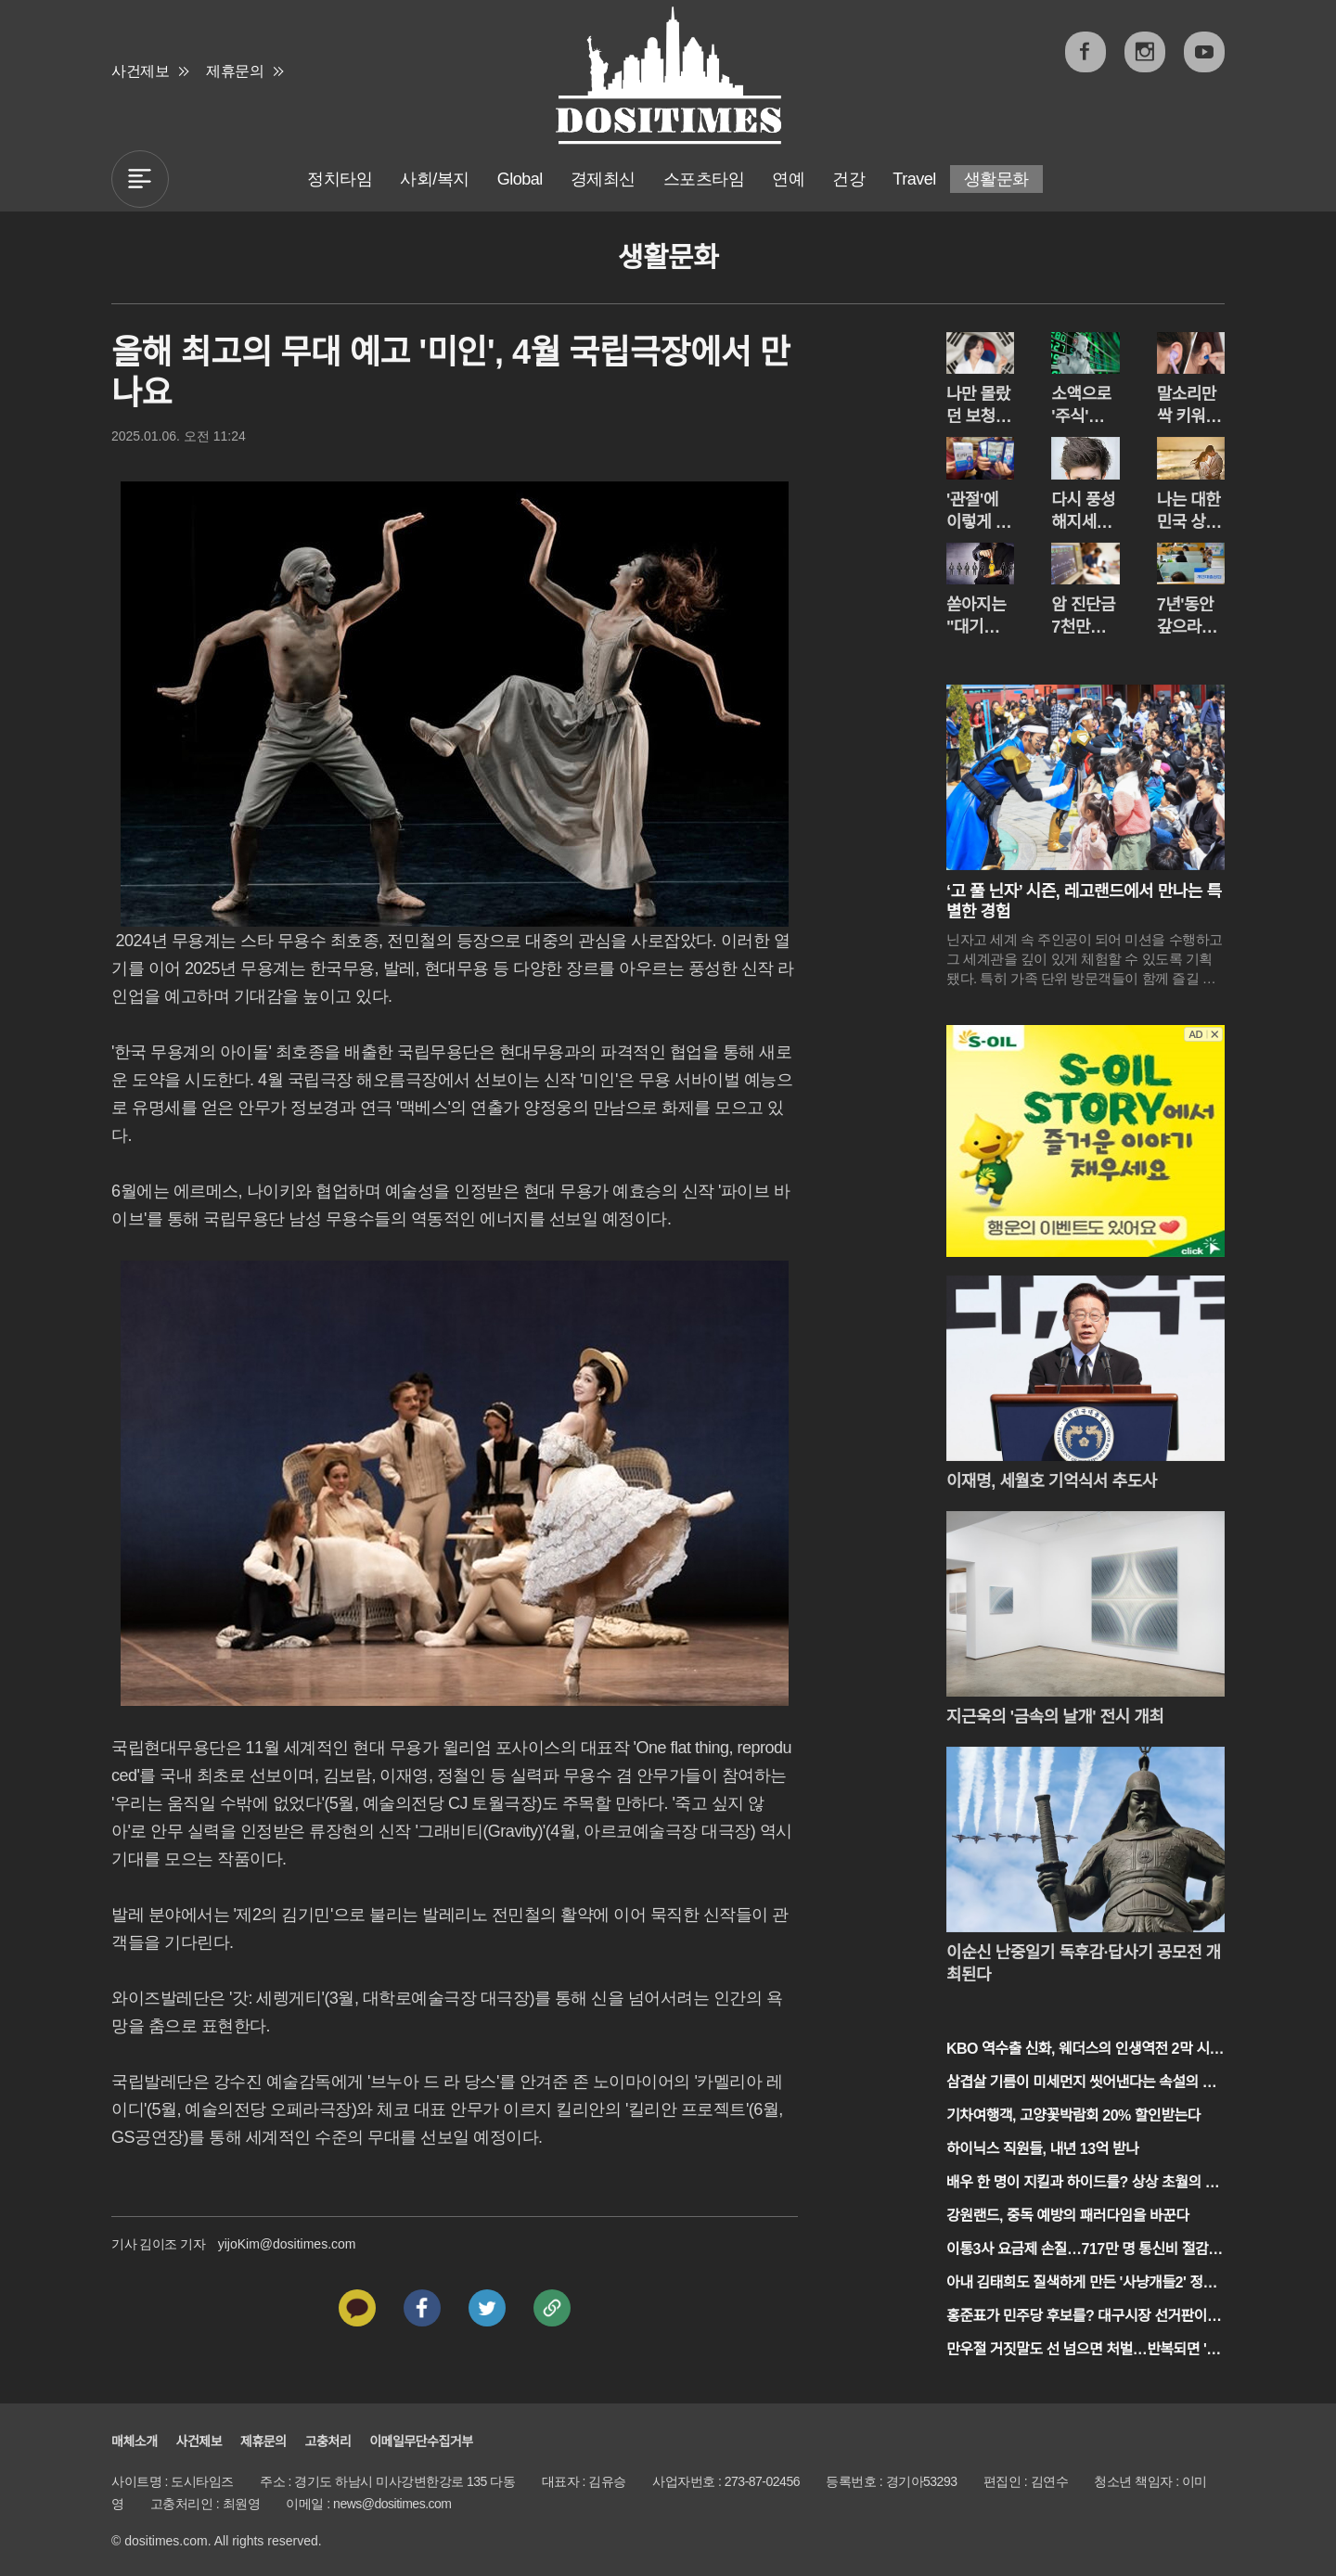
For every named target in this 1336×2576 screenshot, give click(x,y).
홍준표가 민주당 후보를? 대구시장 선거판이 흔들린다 (1085, 2317)
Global (520, 179)
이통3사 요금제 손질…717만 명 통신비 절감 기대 (1077, 2251)
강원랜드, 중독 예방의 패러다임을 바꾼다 (1067, 2216)
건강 (848, 179)
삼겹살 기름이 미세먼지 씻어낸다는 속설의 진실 (1080, 2084)
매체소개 (134, 2441)
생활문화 (996, 179)
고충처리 (328, 2441)
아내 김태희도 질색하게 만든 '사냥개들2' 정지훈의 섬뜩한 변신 (1081, 2284)
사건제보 (140, 71)
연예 (788, 179)
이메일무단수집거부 (420, 2441)
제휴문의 (234, 71)
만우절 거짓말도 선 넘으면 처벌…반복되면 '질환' (1083, 2351)
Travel (914, 179)
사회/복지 (434, 179)
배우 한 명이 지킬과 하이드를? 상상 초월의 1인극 (1079, 2184)
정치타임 (339, 179)
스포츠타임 (704, 179)
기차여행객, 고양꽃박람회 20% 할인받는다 (1073, 2115)
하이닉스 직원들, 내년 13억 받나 (1042, 2149)
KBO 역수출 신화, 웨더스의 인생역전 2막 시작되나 (1084, 2050)
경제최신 (603, 179)
